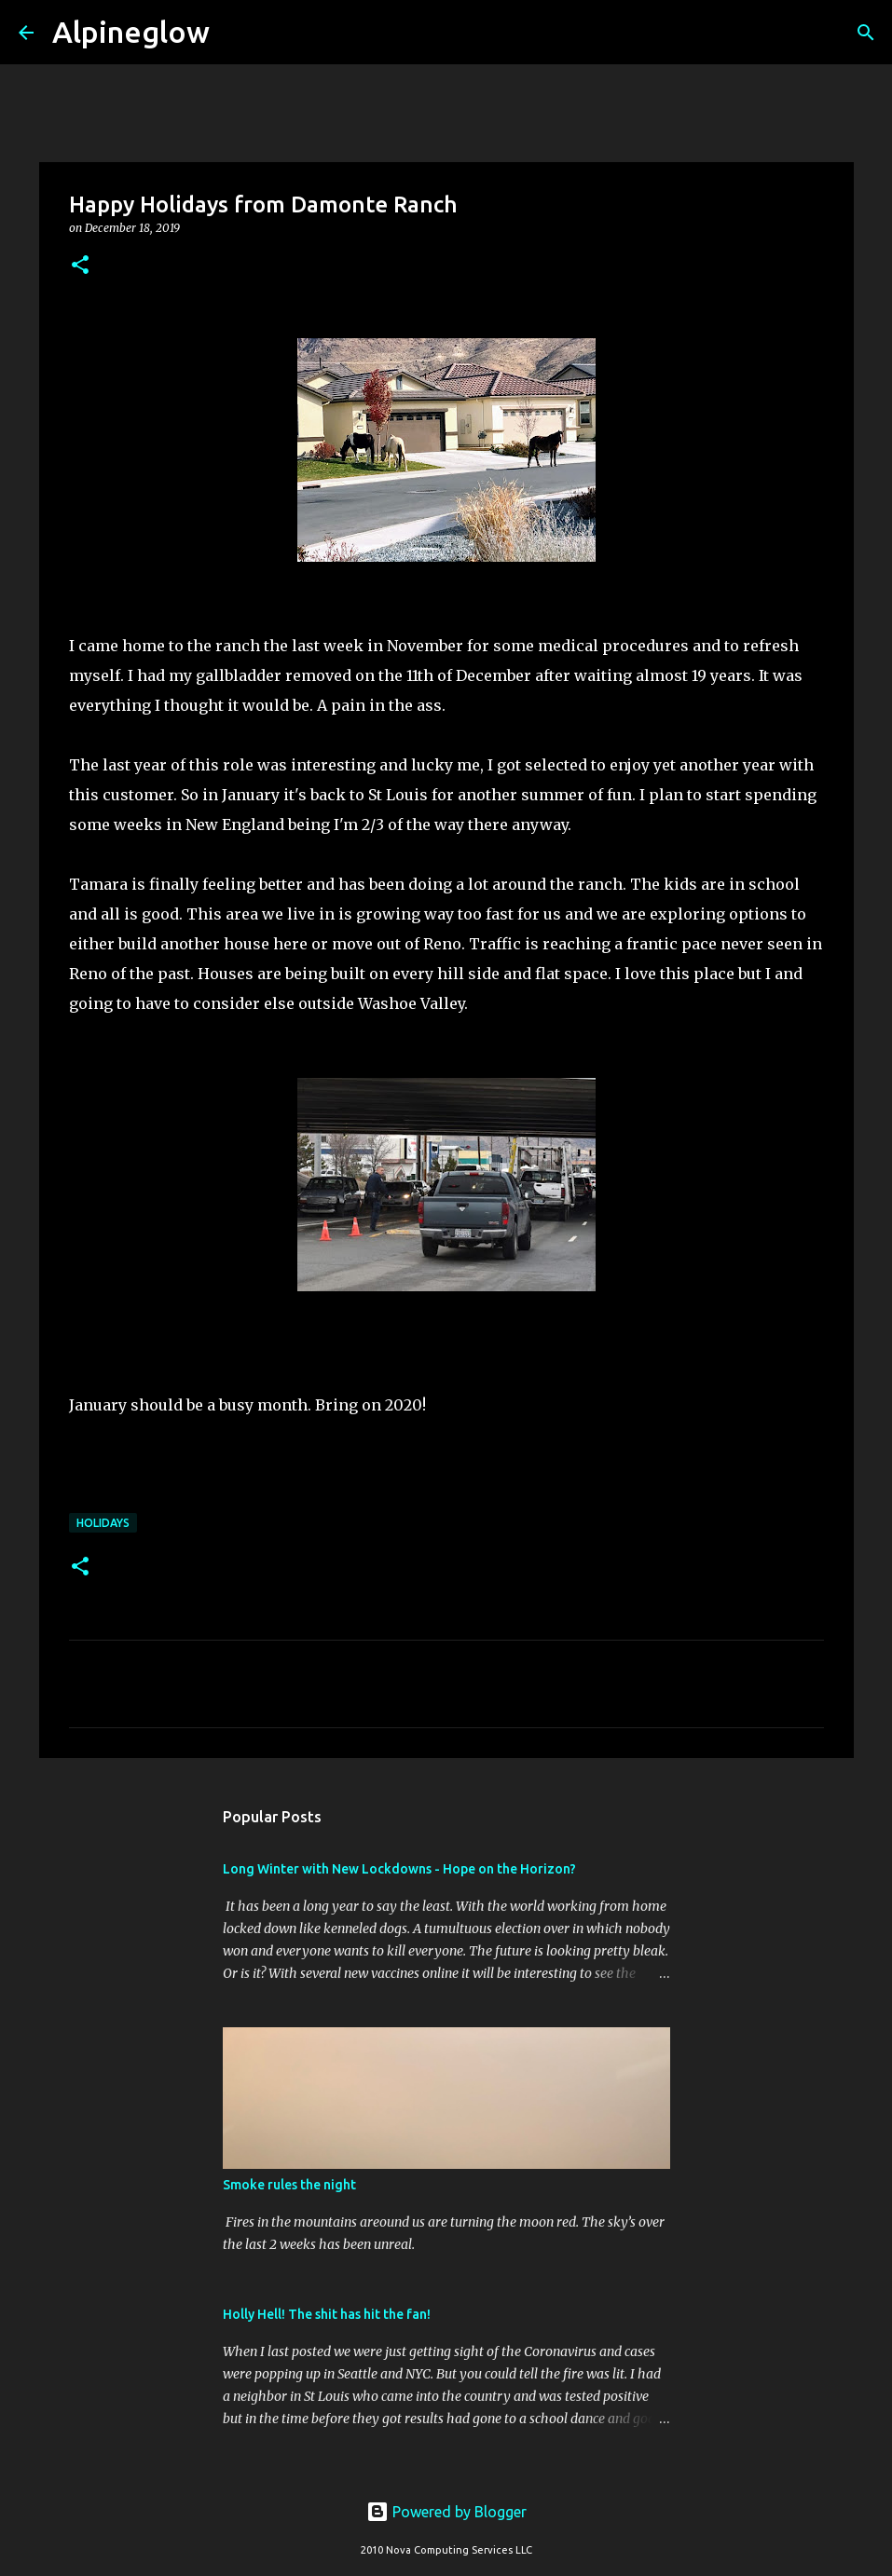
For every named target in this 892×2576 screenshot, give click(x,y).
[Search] (236, 32)
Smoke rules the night (289, 2184)
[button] (80, 266)
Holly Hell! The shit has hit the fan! (327, 2314)
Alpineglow (131, 31)
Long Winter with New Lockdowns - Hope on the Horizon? (399, 1868)
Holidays (103, 1523)
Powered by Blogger (446, 2511)
